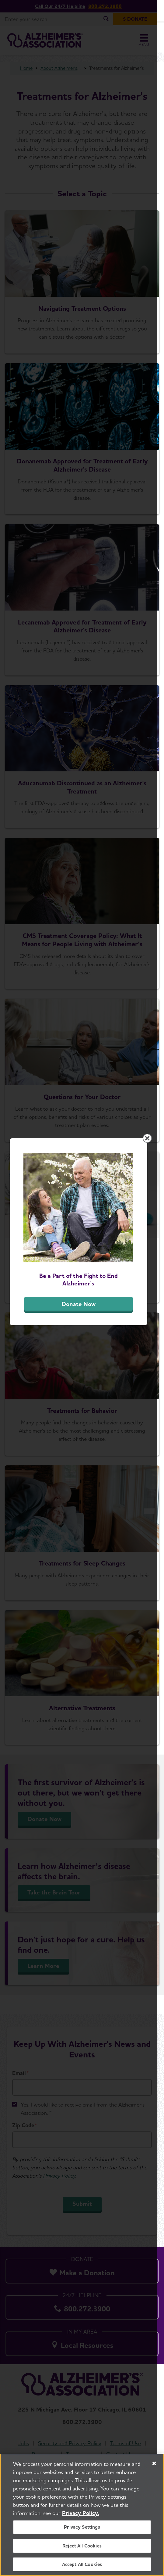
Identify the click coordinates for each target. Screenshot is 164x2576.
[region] (82, 2515)
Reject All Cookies (82, 2546)
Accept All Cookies (82, 2564)
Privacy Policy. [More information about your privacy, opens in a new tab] (80, 2513)
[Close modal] (154, 1194)
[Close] (154, 2463)
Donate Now (82, 1359)
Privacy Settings (82, 2527)
